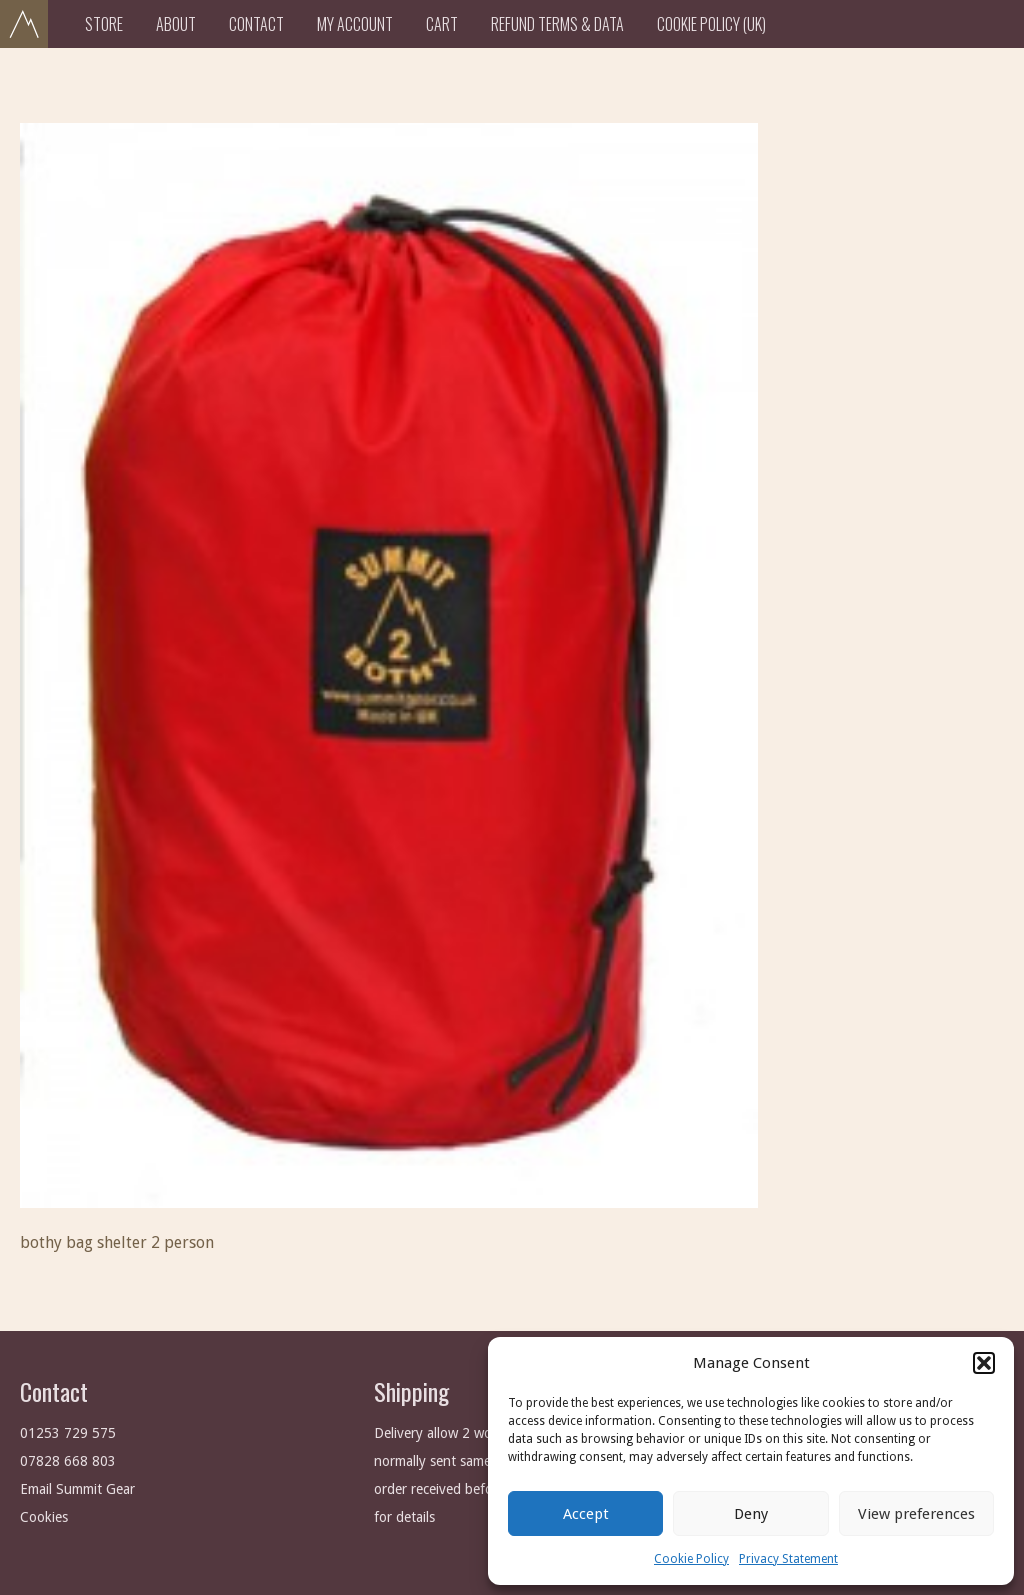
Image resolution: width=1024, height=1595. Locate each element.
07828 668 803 (68, 1461)
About (176, 24)
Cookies (44, 1517)
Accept (586, 1514)
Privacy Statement (788, 1559)
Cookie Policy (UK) (711, 24)
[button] (984, 1363)
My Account (355, 24)
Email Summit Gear (77, 1489)
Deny (751, 1514)
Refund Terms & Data (557, 24)
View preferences (916, 1514)
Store (104, 24)
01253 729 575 (68, 1433)
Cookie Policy (691, 1559)
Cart (442, 24)
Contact (256, 24)
